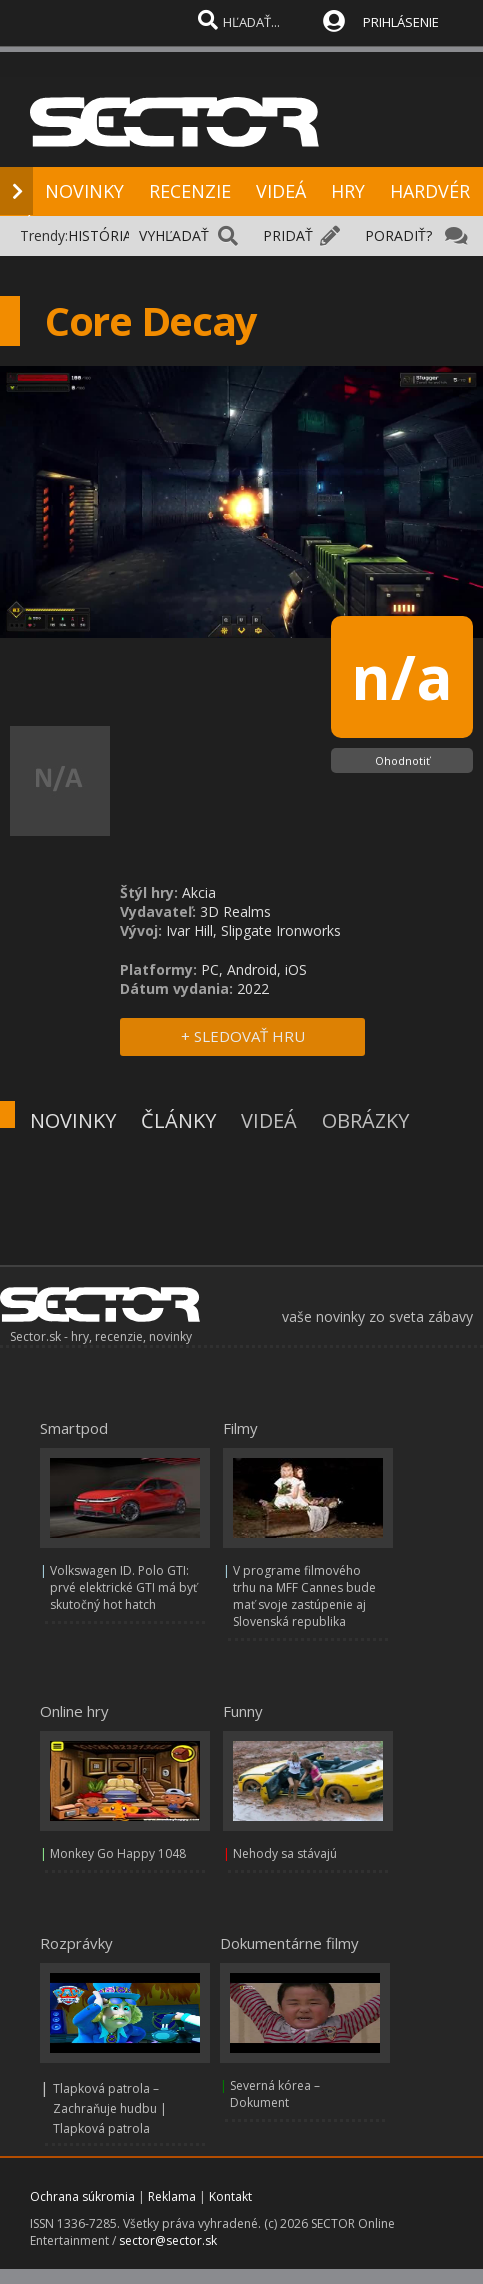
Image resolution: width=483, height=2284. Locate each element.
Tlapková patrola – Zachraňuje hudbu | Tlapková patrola (110, 2108)
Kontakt (230, 2196)
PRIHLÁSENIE (401, 22)
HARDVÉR (430, 191)
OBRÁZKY (365, 1120)
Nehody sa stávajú (285, 1853)
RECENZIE (190, 191)
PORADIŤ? (398, 235)
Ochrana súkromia (82, 2196)
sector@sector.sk (168, 2240)
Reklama (172, 2196)
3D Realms (235, 911)
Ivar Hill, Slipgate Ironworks (253, 930)
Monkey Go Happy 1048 (118, 1853)
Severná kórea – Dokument (275, 2094)
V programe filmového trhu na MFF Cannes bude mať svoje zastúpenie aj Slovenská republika (304, 1596)
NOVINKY (84, 191)
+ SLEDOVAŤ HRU (243, 1036)
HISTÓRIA (100, 235)
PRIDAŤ (288, 235)
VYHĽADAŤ (174, 235)
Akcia (199, 892)
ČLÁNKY (178, 1120)
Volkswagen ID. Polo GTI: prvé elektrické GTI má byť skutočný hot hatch (123, 1587)
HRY (348, 191)
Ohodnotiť (402, 760)
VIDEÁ (281, 191)
